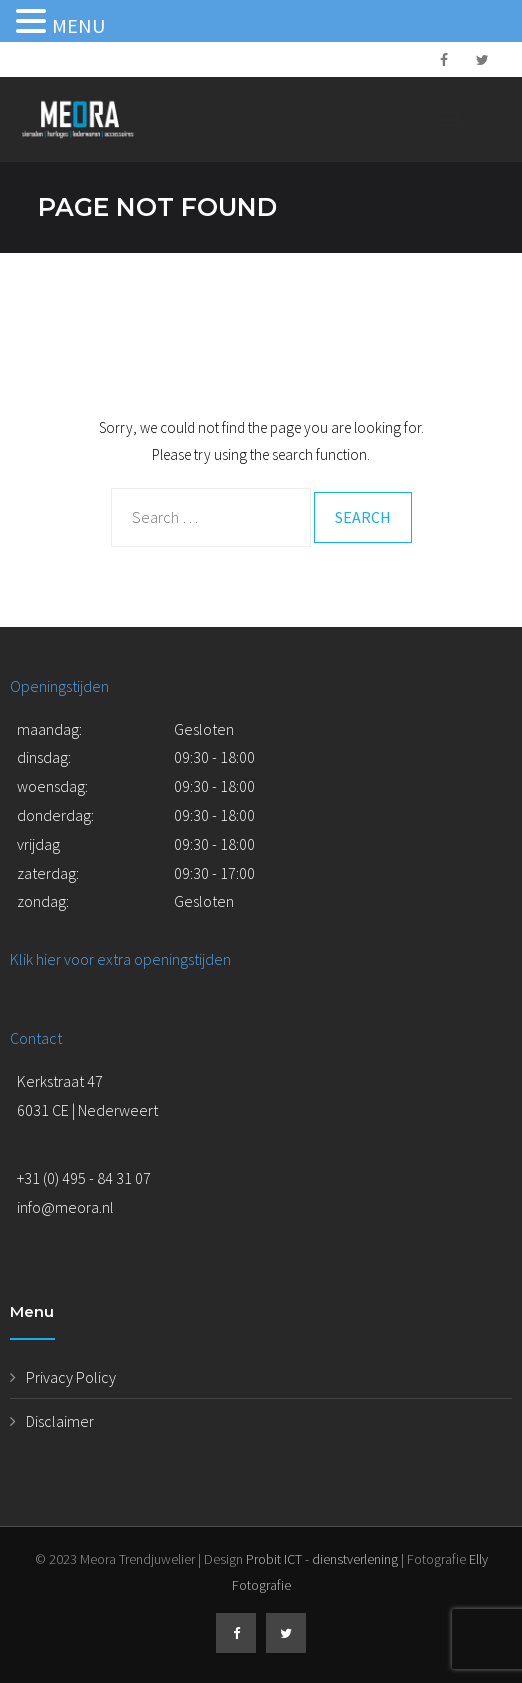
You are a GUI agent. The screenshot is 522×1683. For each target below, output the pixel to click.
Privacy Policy (71, 1377)
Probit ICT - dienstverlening (322, 1559)
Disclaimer (60, 1421)
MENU (78, 25)
